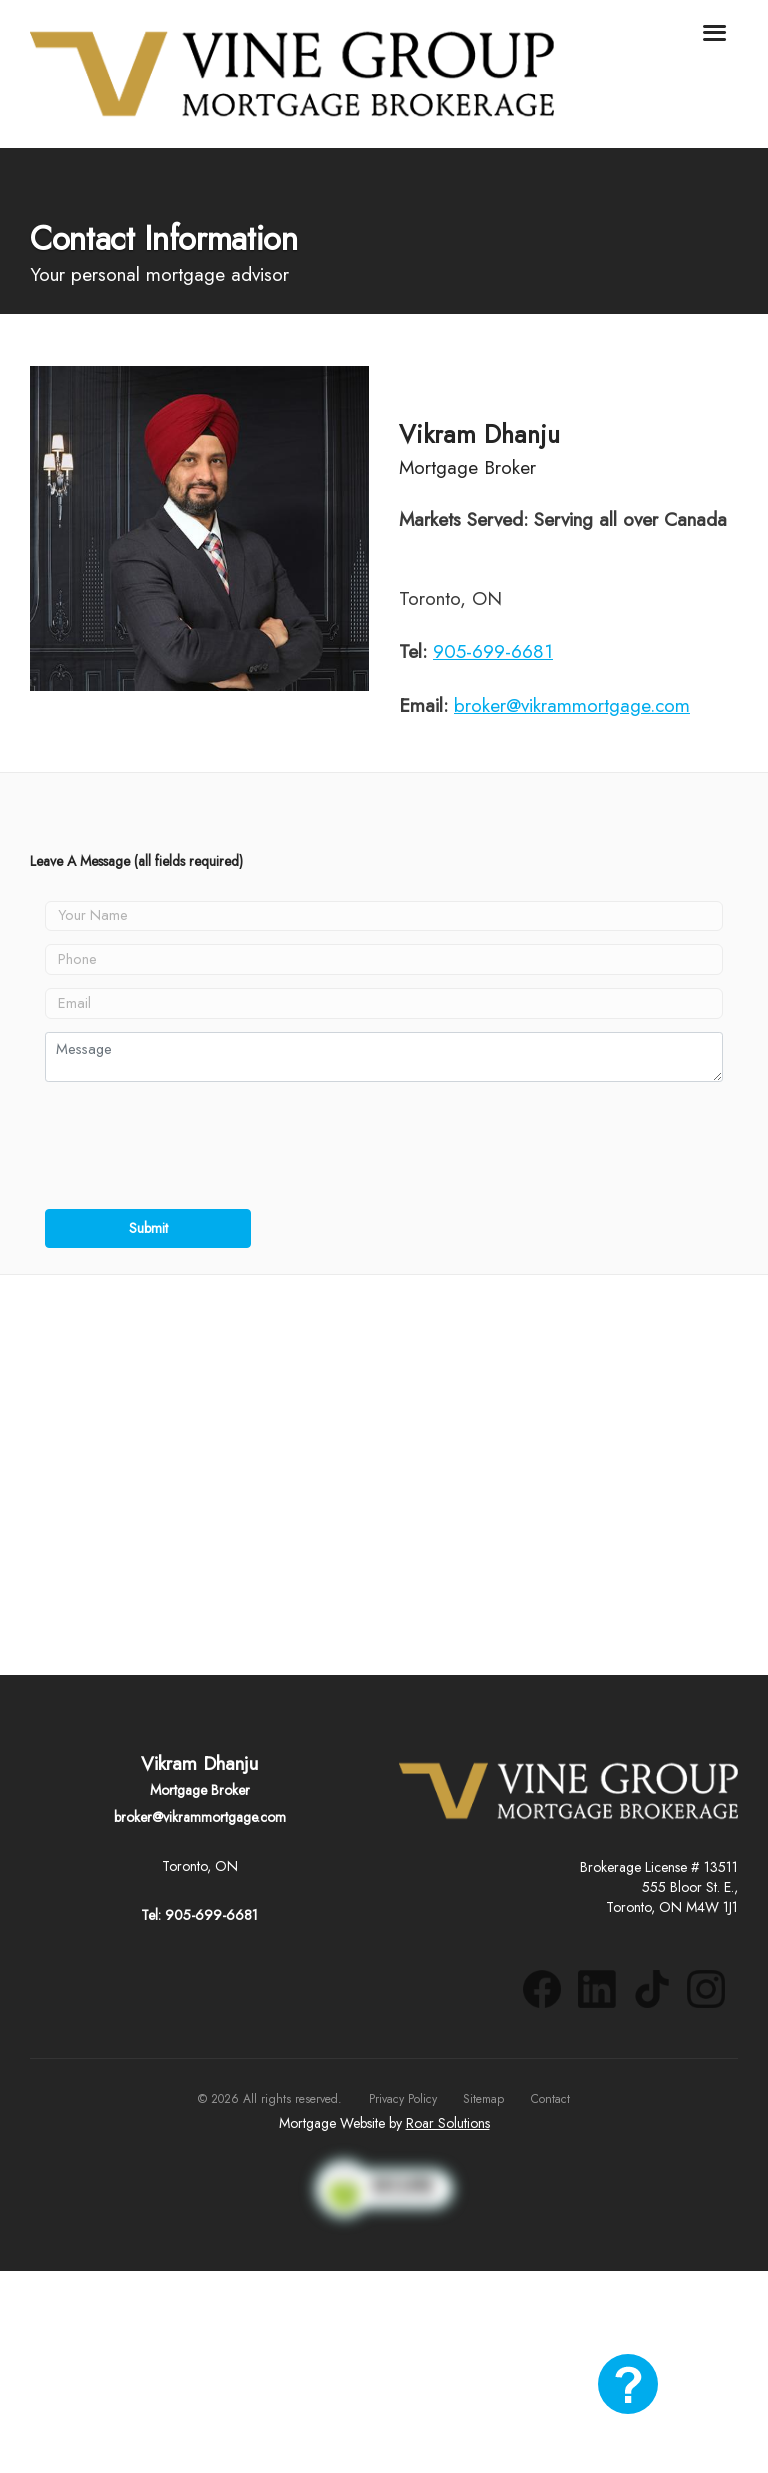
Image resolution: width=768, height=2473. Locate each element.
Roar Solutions (448, 2123)
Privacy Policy (403, 2099)
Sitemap (483, 2099)
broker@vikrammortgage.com (572, 705)
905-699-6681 (493, 651)
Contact (550, 2099)
